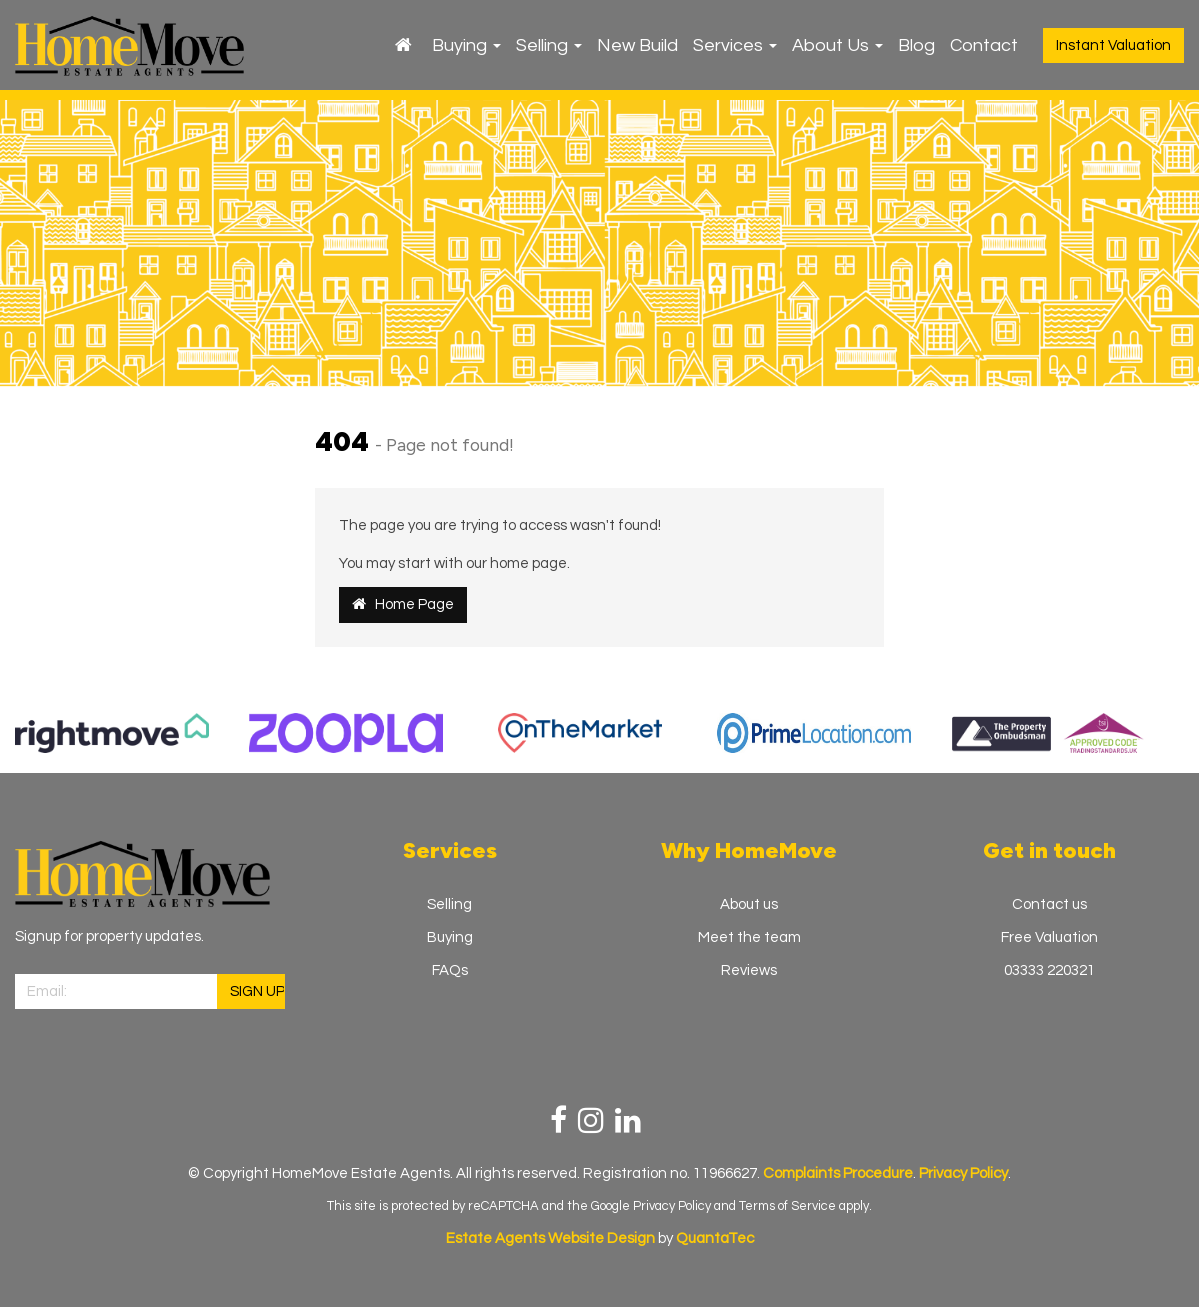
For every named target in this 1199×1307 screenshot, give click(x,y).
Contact (984, 45)
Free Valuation (1049, 937)
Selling (549, 45)
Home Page (403, 604)
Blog (916, 45)
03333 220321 (1049, 970)
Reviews (749, 970)
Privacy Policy (672, 1206)
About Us (837, 45)
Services (735, 45)
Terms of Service (787, 1206)
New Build (637, 45)
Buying (466, 45)
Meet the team (749, 937)
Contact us (1049, 904)
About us (749, 904)
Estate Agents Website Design (550, 1238)
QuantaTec (715, 1238)
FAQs (450, 970)
